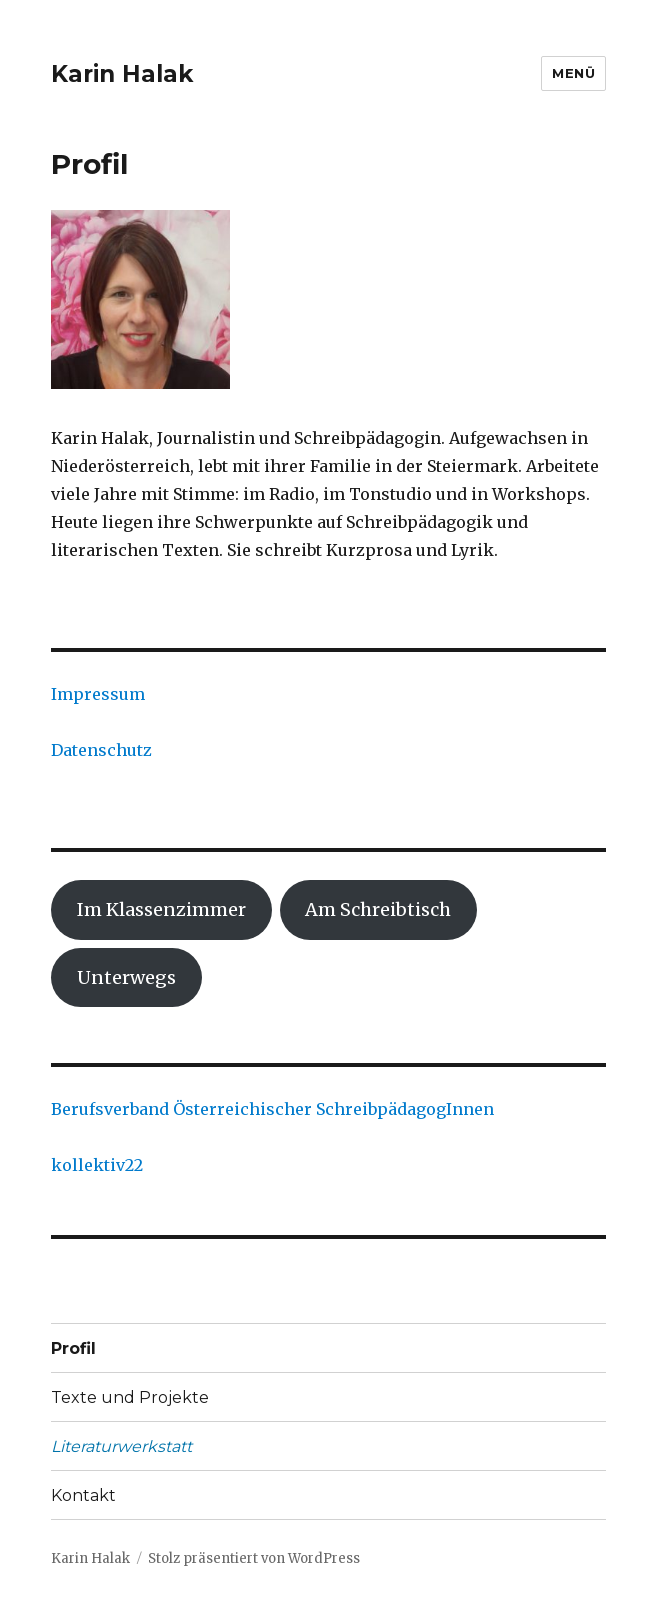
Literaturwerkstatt (121, 1446)
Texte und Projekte (130, 1397)
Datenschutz (101, 750)
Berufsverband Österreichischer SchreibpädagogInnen (272, 1109)
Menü (573, 73)
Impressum (98, 694)
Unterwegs (126, 977)
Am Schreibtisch (378, 909)
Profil (73, 1348)
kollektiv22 (97, 1165)
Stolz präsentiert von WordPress (254, 1558)
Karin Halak (122, 74)
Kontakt (83, 1495)
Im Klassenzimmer (161, 909)
